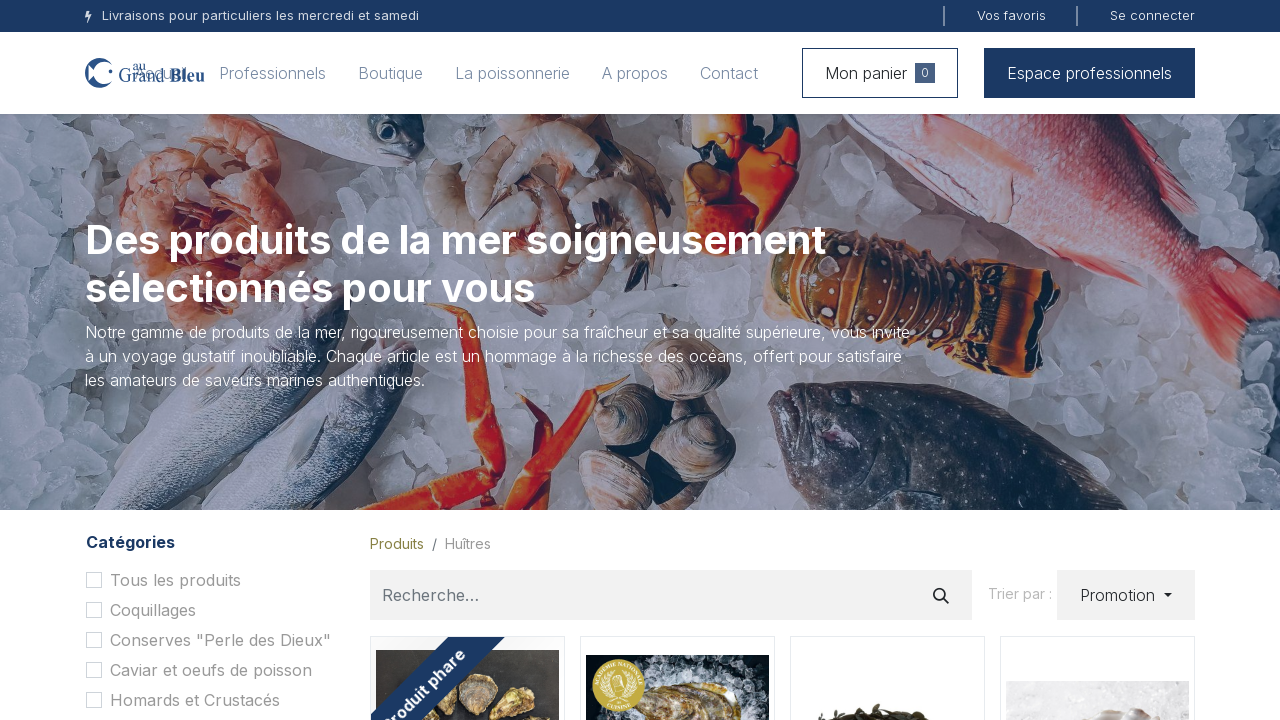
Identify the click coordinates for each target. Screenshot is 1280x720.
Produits (397, 543)
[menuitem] (161, 73)
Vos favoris (1011, 15)
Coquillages (153, 610)
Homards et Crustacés (195, 700)
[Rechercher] (941, 595)
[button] (1126, 595)
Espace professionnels (1089, 73)
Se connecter (1152, 15)
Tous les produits (175, 580)
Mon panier (880, 73)
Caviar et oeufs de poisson (211, 670)
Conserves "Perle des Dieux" (220, 640)
